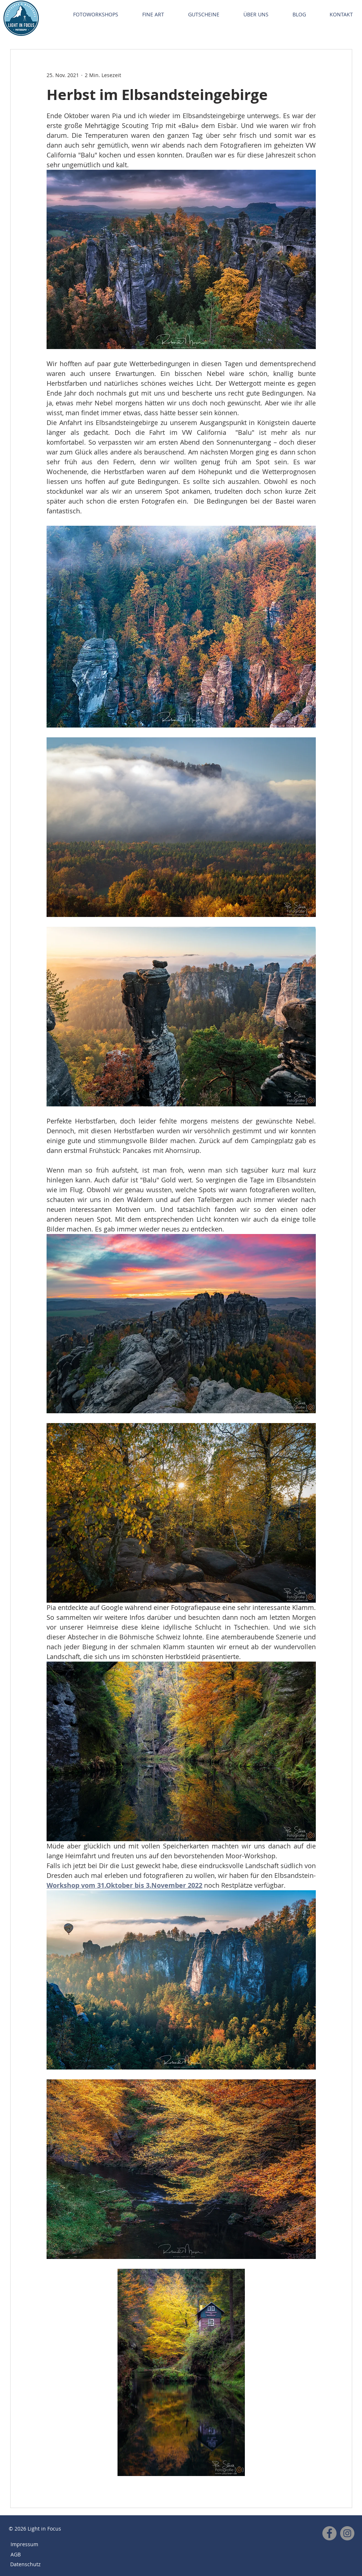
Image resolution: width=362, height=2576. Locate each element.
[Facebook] (329, 2533)
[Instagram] (347, 2533)
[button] (95, 14)
